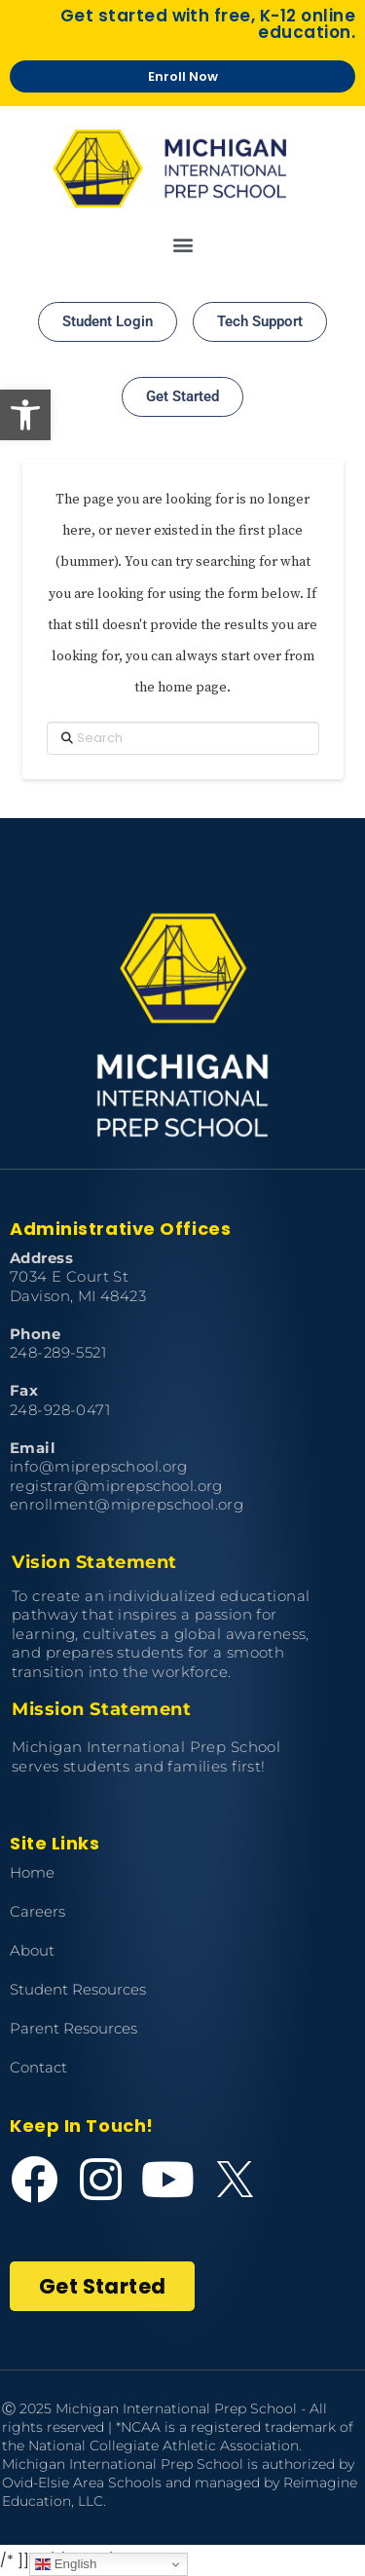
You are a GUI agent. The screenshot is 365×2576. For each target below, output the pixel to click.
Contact (38, 2067)
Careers (37, 1911)
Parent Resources (73, 2028)
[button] (25, 415)
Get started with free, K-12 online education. (207, 24)
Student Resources (78, 1989)
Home (32, 1872)
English (65, 2564)
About (32, 1950)
